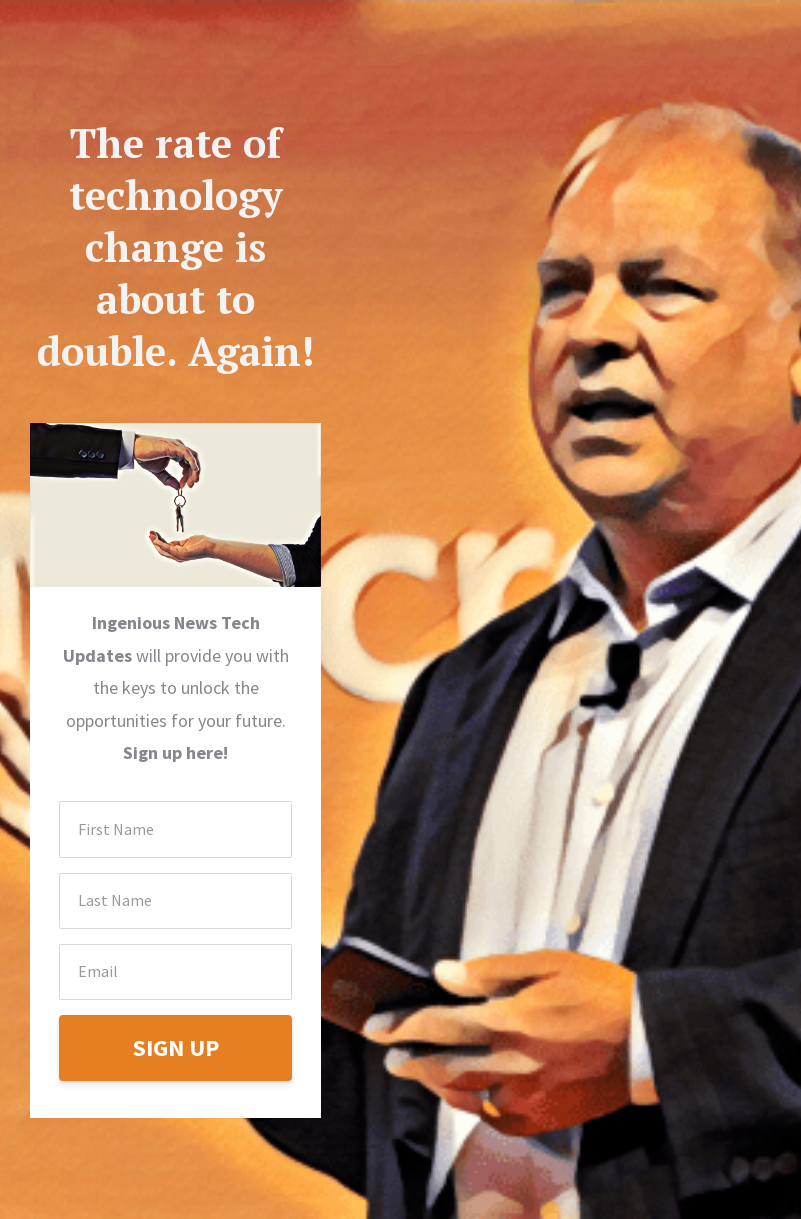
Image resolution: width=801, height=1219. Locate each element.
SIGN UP (176, 1047)
